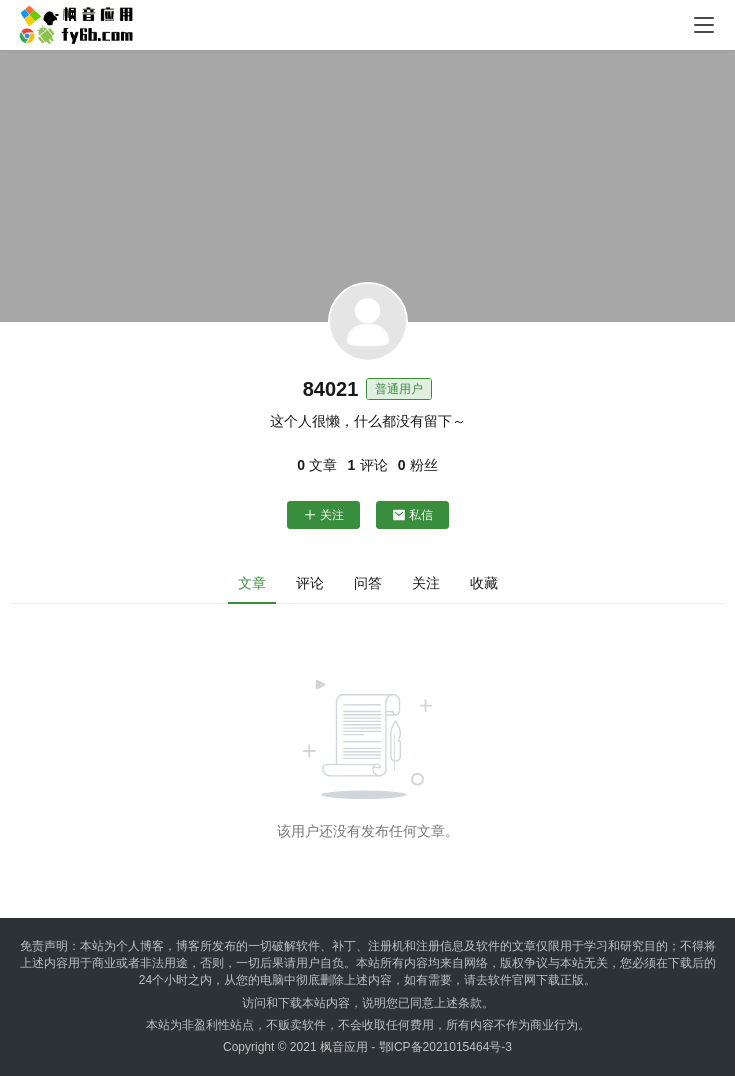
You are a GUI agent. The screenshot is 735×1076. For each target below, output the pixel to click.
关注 (323, 515)
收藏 (484, 583)
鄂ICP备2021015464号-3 (445, 1047)
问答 (368, 583)
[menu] (704, 25)
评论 (310, 583)
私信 (412, 515)
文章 (252, 583)
